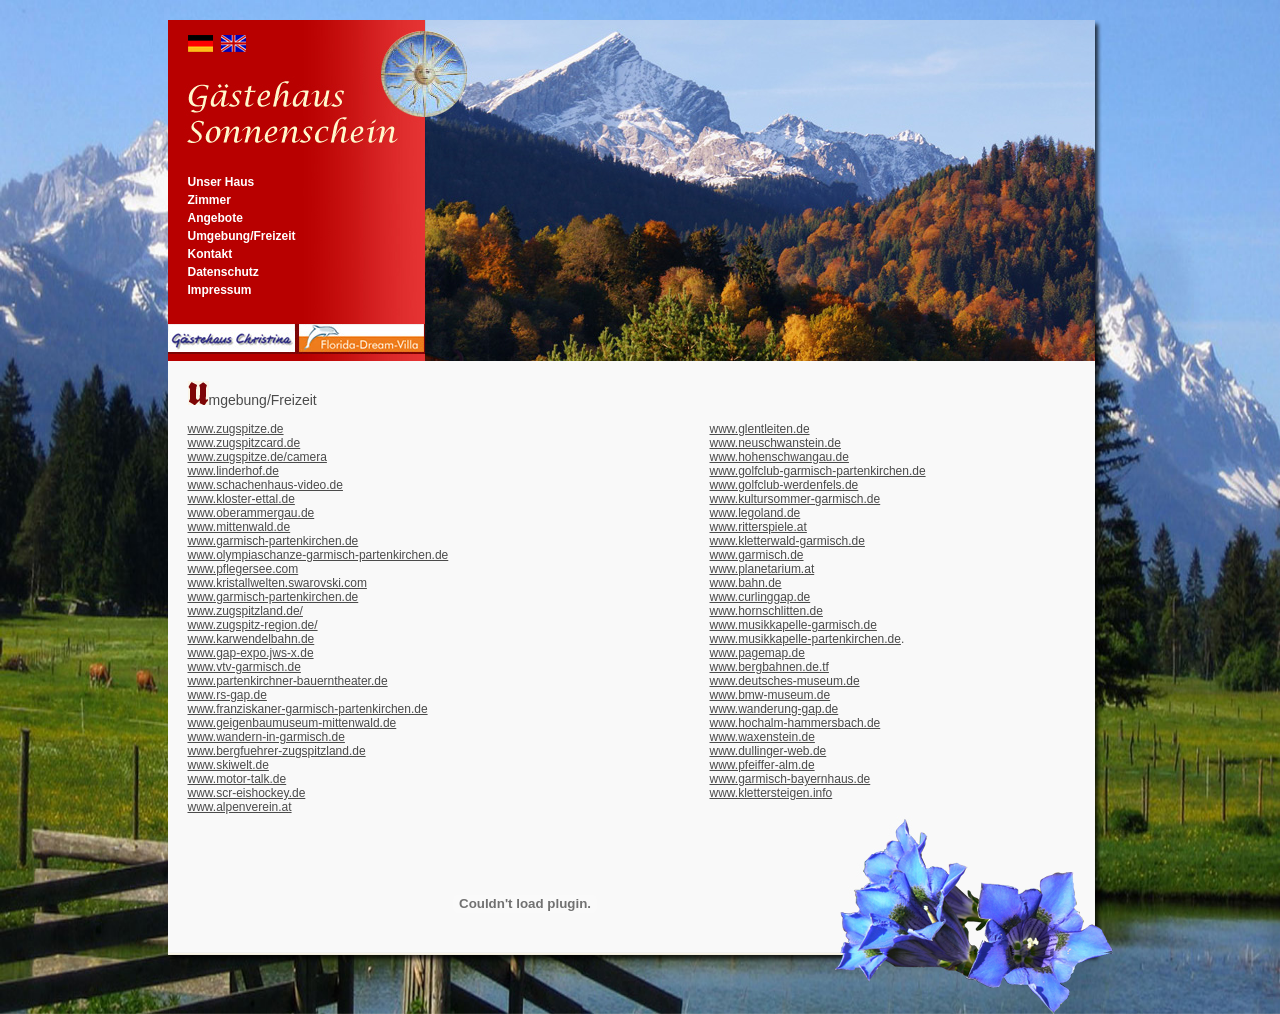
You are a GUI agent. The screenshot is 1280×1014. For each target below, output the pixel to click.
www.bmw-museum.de (770, 695)
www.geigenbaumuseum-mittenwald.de (292, 723)
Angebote (215, 218)
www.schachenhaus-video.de (265, 485)
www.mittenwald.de (239, 527)
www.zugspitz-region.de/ (253, 625)
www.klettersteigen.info (771, 793)
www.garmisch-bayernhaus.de (790, 779)
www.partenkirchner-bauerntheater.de (288, 681)
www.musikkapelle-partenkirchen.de (805, 639)
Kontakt (210, 254)
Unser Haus (221, 182)
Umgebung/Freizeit (242, 236)
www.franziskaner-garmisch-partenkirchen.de (308, 709)
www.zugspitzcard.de (244, 443)
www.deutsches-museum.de (785, 681)
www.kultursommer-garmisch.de (795, 499)
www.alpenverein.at (240, 807)
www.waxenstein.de (762, 737)
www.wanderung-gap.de (774, 709)
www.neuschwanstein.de (775, 443)
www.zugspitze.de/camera (257, 457)
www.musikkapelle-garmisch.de (793, 625)
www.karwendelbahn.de (251, 639)
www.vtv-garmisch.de (244, 667)
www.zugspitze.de (236, 429)
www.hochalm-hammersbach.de (795, 723)
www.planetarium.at (762, 569)
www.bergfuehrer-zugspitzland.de (277, 751)
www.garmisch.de (757, 555)
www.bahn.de (746, 583)
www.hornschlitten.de (766, 611)
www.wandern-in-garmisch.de (266, 737)
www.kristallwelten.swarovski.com (277, 583)
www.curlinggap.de (760, 597)
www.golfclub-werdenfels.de (784, 485)
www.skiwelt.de (228, 765)
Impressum (220, 290)
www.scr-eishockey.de (247, 793)
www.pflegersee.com (243, 569)
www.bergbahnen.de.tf (769, 667)
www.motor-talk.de (237, 779)
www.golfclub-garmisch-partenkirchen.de (818, 471)
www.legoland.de (755, 513)
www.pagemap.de (757, 653)
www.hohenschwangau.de (779, 457)
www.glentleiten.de (760, 429)
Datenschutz (223, 272)
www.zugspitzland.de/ (245, 611)
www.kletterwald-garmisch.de (787, 541)
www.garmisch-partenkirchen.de (273, 541)
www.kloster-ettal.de (241, 499)
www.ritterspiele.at (758, 527)
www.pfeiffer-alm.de (762, 765)
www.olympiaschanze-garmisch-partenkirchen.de (318, 555)
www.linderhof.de (233, 471)
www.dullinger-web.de (768, 751)
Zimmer (209, 200)
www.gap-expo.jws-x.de (251, 653)
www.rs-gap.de (227, 695)
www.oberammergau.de (251, 513)
